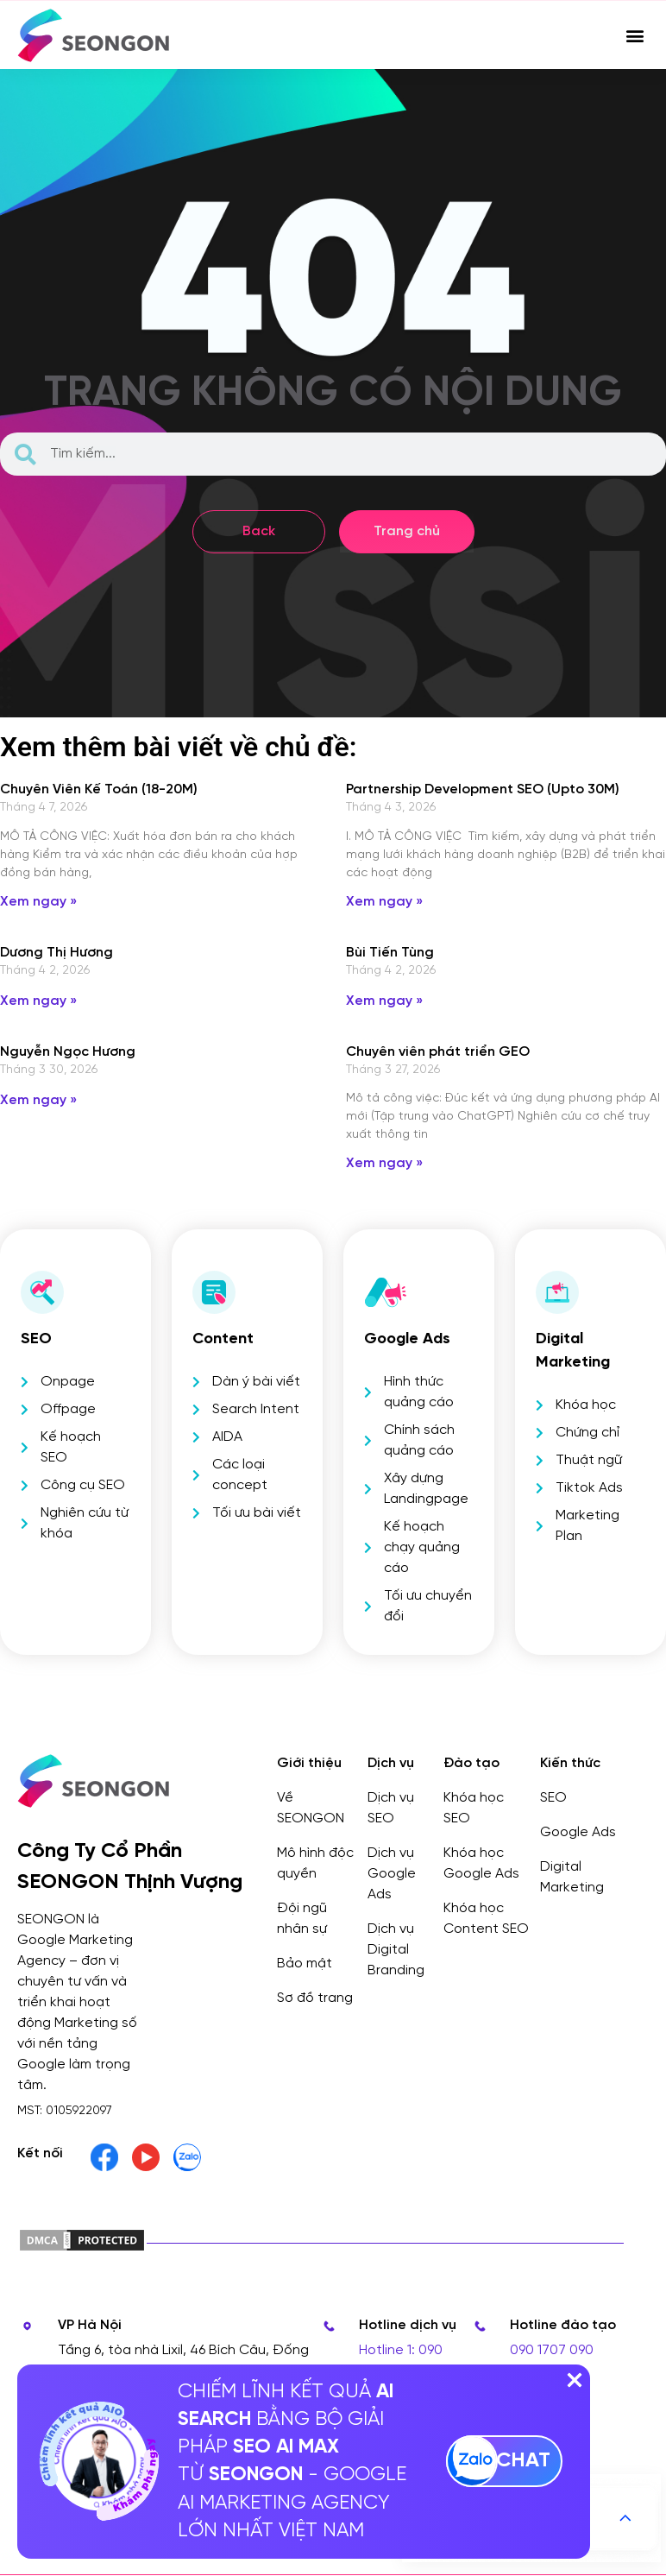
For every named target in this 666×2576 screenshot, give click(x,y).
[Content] (214, 1292)
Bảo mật (304, 1963)
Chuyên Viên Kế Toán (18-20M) (99, 789)
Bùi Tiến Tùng (390, 952)
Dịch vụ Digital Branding (396, 1950)
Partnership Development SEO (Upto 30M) (482, 789)
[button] (634, 35)
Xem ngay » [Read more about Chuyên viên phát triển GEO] (384, 1163)
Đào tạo (471, 1763)
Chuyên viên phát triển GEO (438, 1052)
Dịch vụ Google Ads (392, 1874)
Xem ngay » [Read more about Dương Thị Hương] (38, 1001)
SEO (36, 1339)
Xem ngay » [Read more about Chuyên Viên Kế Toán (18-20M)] (38, 901)
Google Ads (407, 1339)
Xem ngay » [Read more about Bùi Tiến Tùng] (384, 1001)
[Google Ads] (385, 1292)
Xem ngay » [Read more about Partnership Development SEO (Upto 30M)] (384, 901)
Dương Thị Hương (56, 952)
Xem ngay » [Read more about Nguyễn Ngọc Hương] (38, 1100)
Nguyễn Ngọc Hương (67, 1052)
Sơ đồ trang (315, 1998)
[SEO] (42, 1292)
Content (223, 1339)
